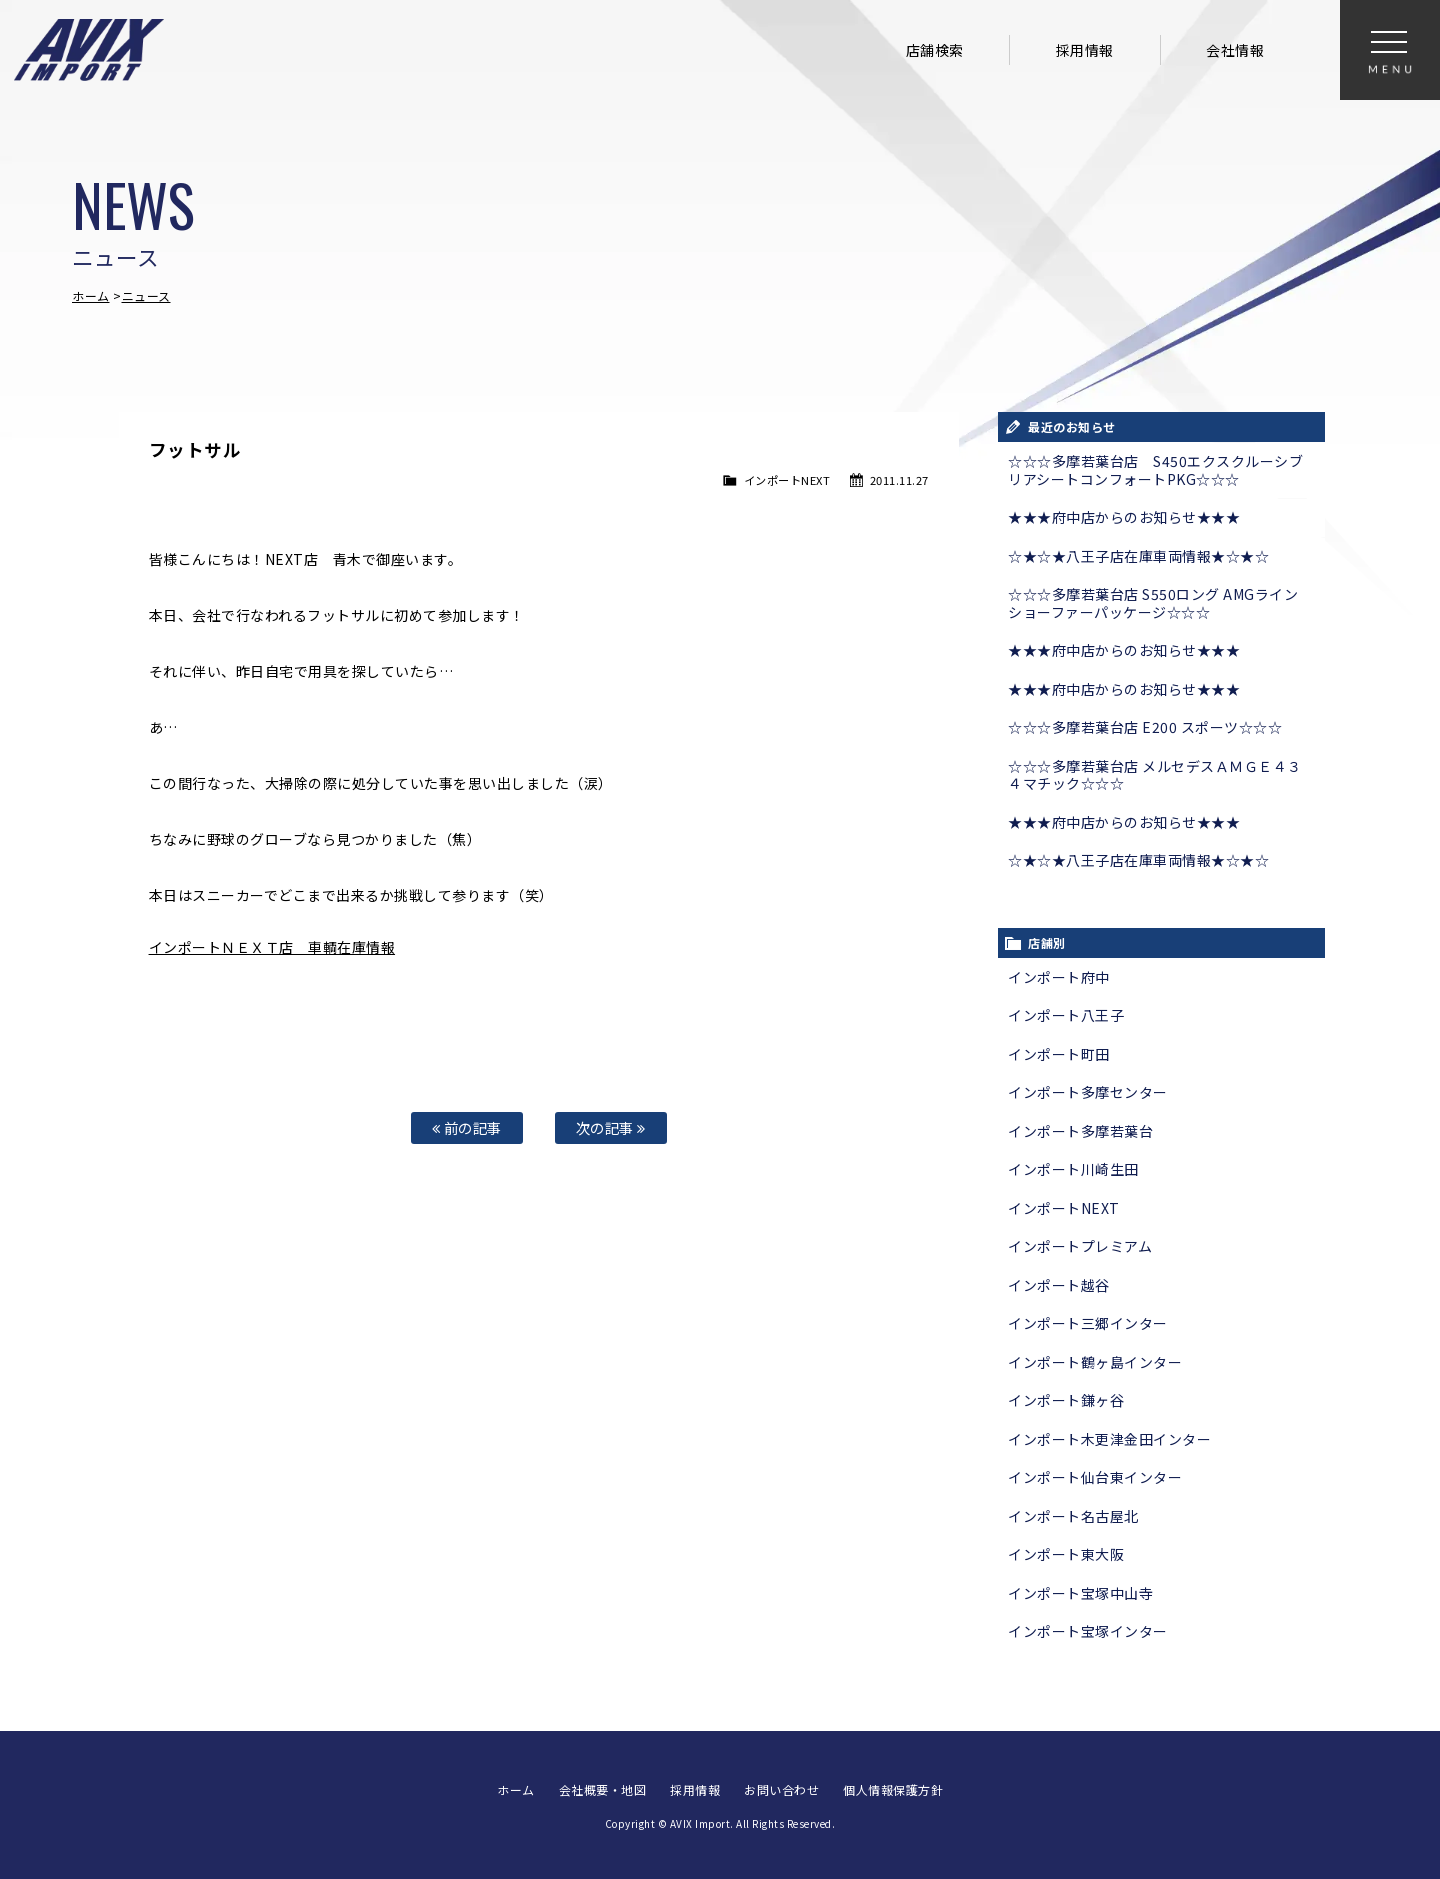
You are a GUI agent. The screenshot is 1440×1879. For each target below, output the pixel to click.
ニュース (146, 295)
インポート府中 (1059, 977)
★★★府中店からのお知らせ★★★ (1124, 517)
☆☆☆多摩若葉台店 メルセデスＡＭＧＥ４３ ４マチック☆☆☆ (1155, 775)
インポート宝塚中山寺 (1080, 1593)
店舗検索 (935, 50)
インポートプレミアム (1080, 1246)
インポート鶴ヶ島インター (1095, 1362)
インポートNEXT (787, 480)
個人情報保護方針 (893, 1789)
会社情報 (1235, 50)
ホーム (91, 295)
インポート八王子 (1066, 1015)
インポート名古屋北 (1073, 1516)
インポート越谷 (1059, 1285)
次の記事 (611, 1127)
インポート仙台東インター (1095, 1477)
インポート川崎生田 (1073, 1169)
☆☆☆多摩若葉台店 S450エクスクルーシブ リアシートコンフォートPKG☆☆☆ (1155, 470)
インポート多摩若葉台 (1080, 1131)
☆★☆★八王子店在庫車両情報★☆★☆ (1138, 556)
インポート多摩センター (1088, 1092)
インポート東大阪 (1066, 1554)
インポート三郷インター (1088, 1323)
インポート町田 (1059, 1054)
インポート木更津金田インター (1109, 1439)
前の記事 (467, 1127)
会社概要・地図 (603, 1789)
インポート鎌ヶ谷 (1066, 1400)
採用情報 (1085, 50)
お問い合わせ (781, 1789)
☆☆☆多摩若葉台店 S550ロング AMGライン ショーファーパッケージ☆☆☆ (1153, 603)
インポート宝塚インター (1088, 1631)
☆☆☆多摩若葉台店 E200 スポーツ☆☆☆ (1145, 727)
